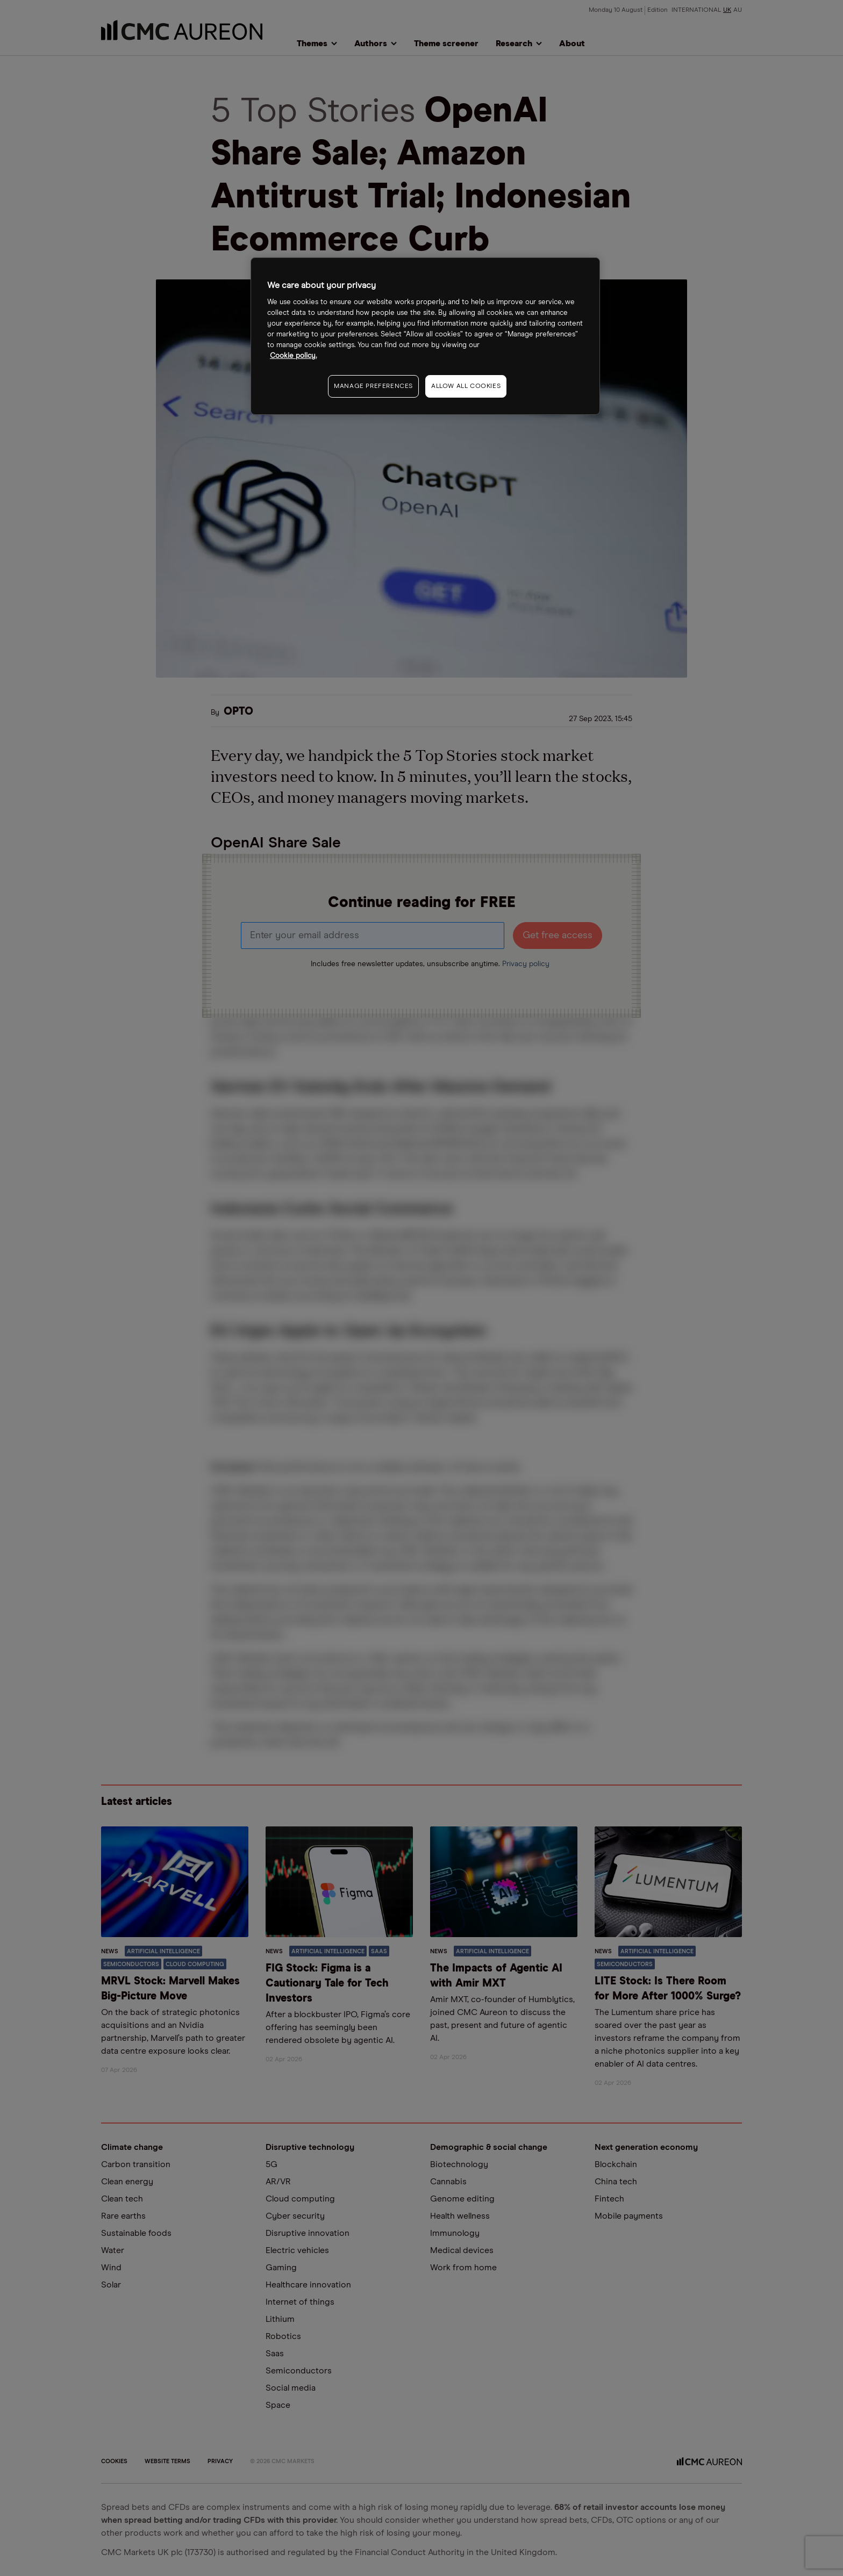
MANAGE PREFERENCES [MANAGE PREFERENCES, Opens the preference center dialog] (373, 386)
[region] (425, 336)
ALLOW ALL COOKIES (466, 386)
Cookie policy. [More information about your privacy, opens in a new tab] (293, 355)
